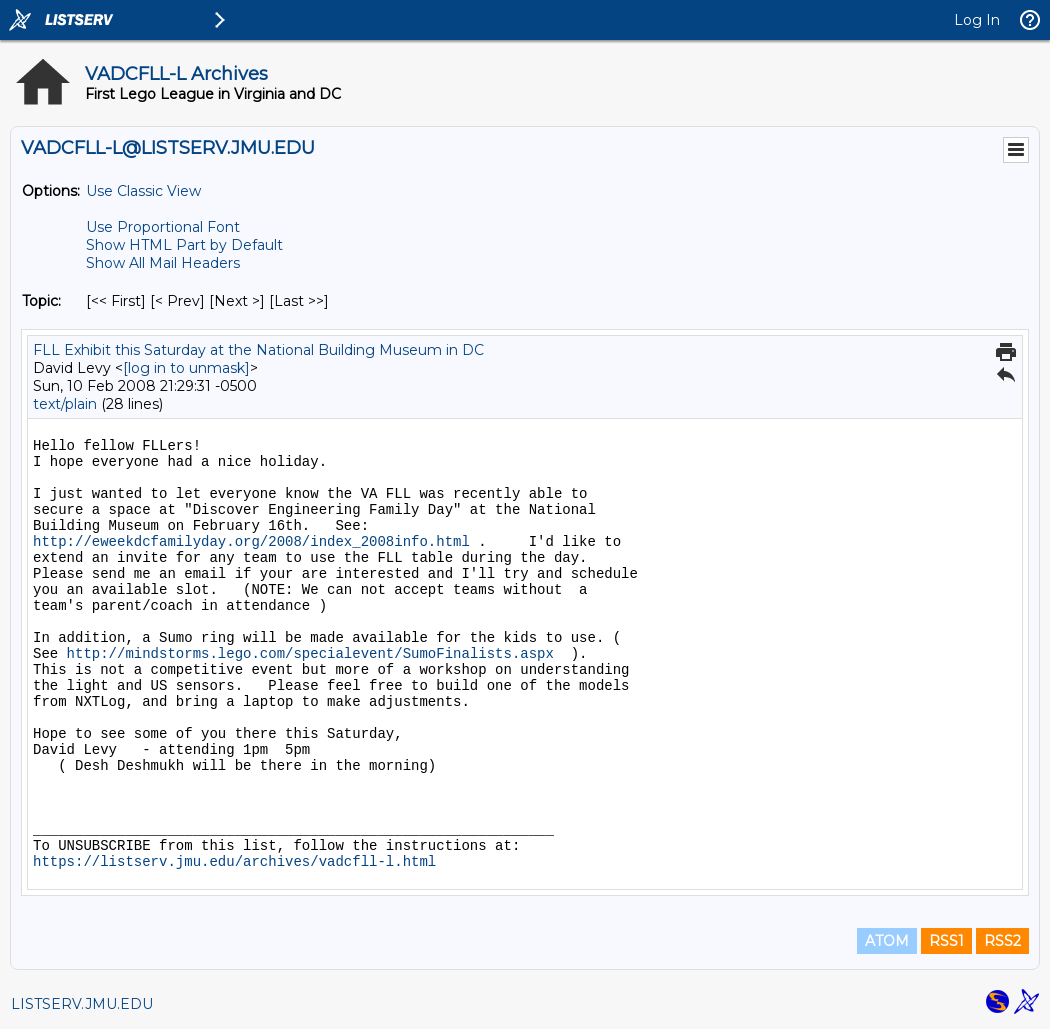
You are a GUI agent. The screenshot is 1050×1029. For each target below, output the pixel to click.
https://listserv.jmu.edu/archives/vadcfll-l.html (234, 862)
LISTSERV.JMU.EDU (82, 1004)
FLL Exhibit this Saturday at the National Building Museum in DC (258, 350)
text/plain (65, 404)
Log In (977, 20)
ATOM (887, 941)
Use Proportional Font (163, 227)
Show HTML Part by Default (184, 245)
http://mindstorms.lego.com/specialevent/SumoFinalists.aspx (310, 654)
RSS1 (946, 941)
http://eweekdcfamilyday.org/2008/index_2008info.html (251, 542)
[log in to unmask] (186, 368)
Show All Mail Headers (163, 263)
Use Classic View (143, 191)
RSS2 (1002, 941)
